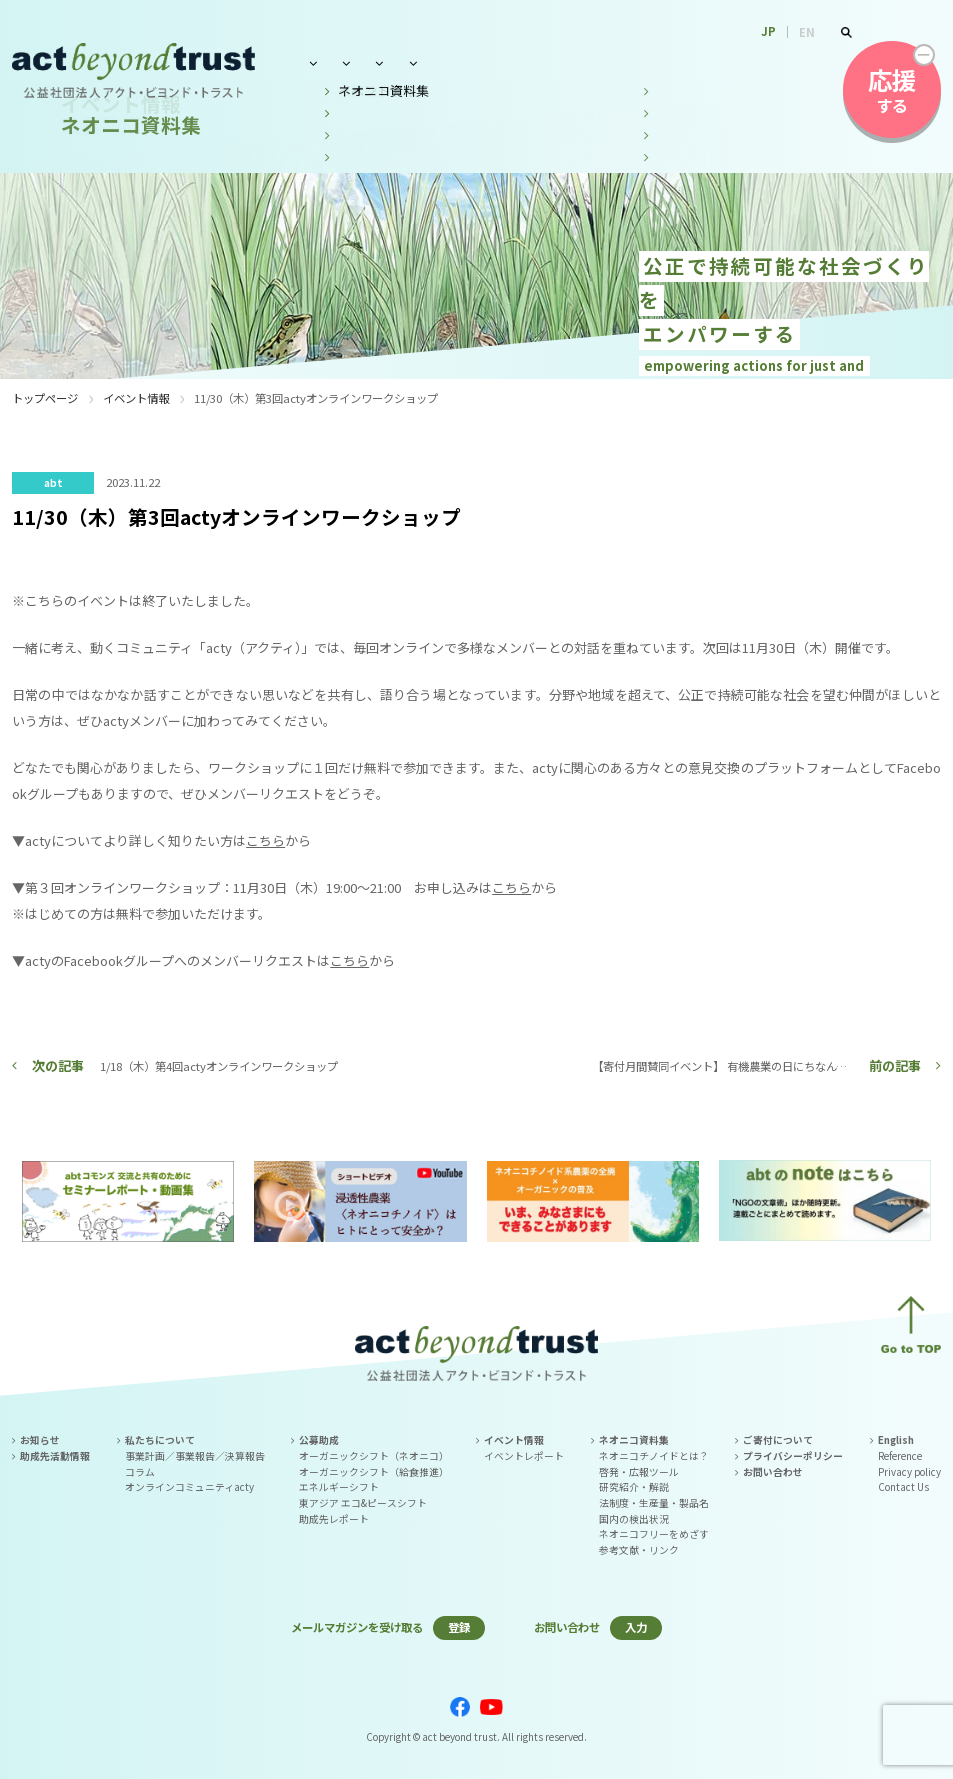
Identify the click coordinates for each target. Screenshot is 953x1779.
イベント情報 (543, 62)
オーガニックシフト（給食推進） (374, 1472)
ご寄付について (778, 1440)
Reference (900, 1456)
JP (768, 31)
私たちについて (347, 62)
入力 (636, 1627)
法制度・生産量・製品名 (654, 1503)
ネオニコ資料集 (657, 62)
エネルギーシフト (339, 1487)
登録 (459, 1627)
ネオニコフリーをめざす (654, 1534)
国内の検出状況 (634, 1519)
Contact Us (903, 1487)
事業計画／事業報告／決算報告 (195, 1456)
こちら (265, 840)
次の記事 (58, 1065)
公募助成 (448, 62)
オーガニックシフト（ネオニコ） (374, 1456)
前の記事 (895, 1065)
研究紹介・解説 (634, 1487)
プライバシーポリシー (793, 1456)
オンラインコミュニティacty (189, 1487)
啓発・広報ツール (639, 1472)
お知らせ (40, 1440)
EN (807, 32)
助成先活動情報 (55, 1456)
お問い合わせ (771, 62)
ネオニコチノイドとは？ (654, 1456)
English (896, 1440)
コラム (140, 1472)
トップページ (45, 398)
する (892, 90)
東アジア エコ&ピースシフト (363, 1503)
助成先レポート (334, 1519)
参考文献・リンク (639, 1550)
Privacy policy (909, 1472)
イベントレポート (524, 1456)
